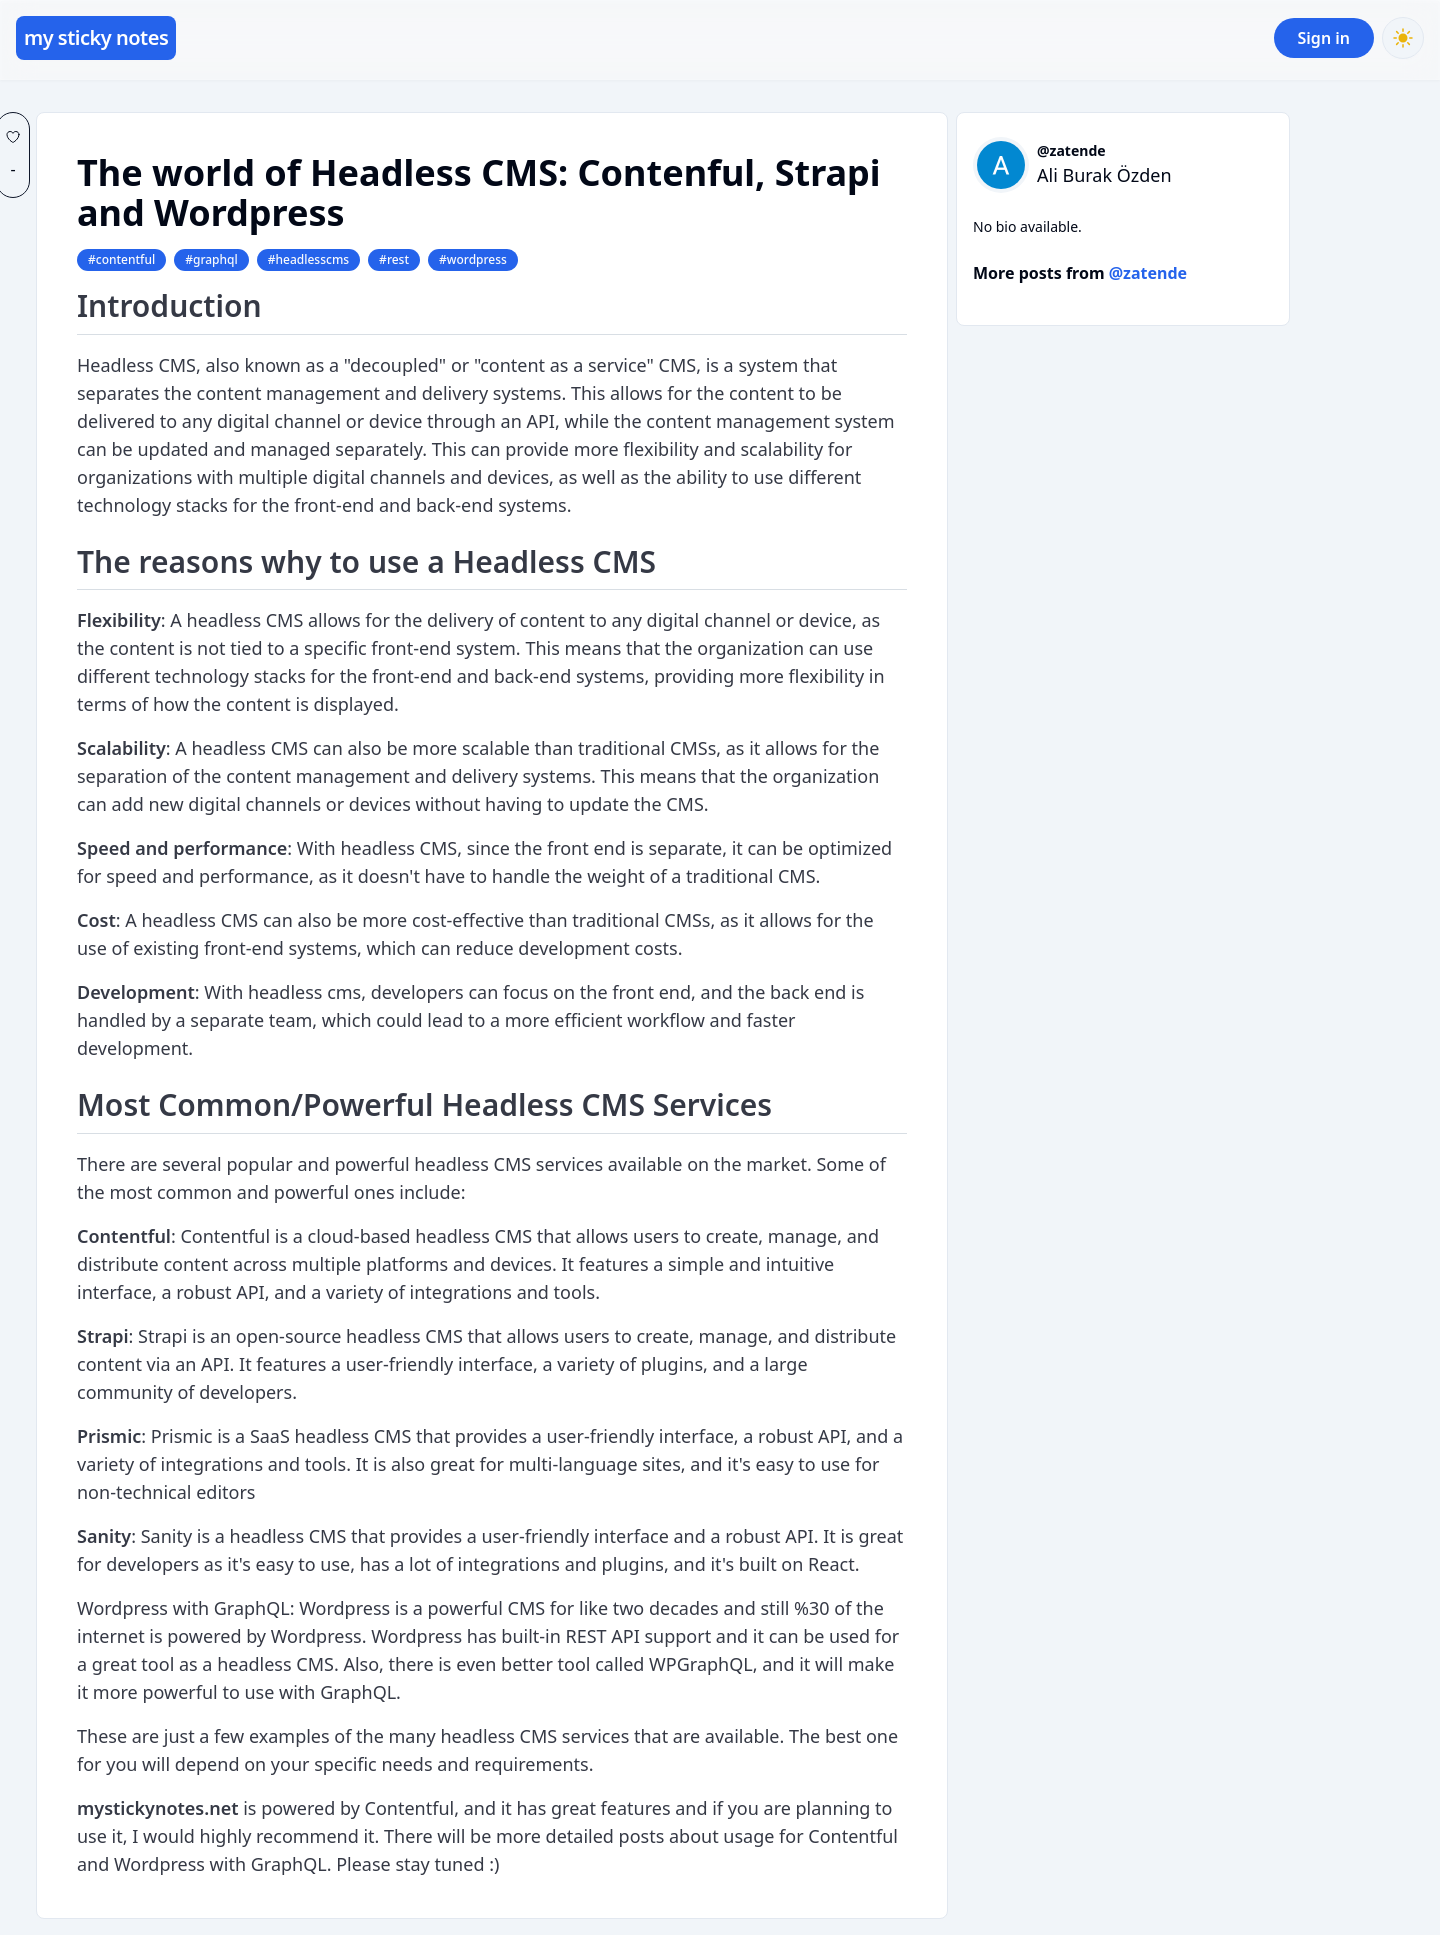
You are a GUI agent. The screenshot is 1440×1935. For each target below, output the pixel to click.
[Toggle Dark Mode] (1403, 38)
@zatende (1071, 150)
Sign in (1324, 38)
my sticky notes (96, 37)
